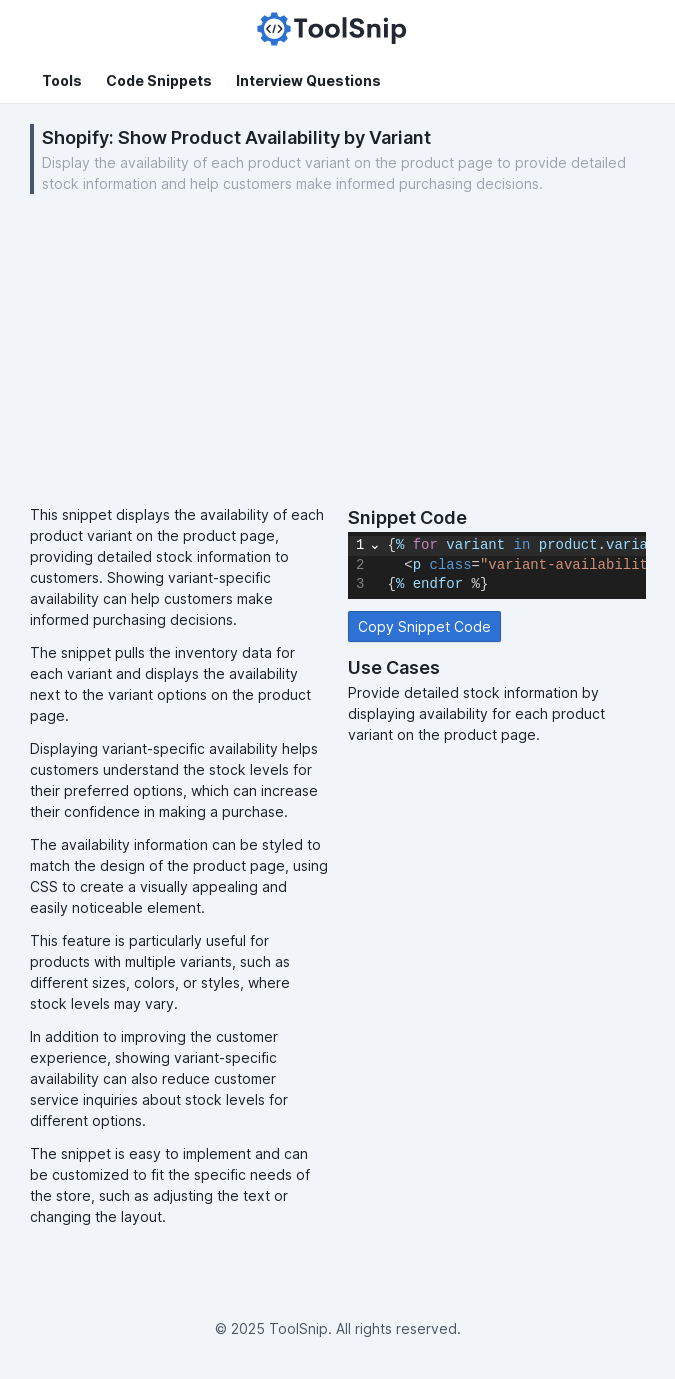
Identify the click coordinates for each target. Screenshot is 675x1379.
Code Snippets (159, 80)
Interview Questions (308, 80)
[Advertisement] (338, 354)
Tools (62, 80)
